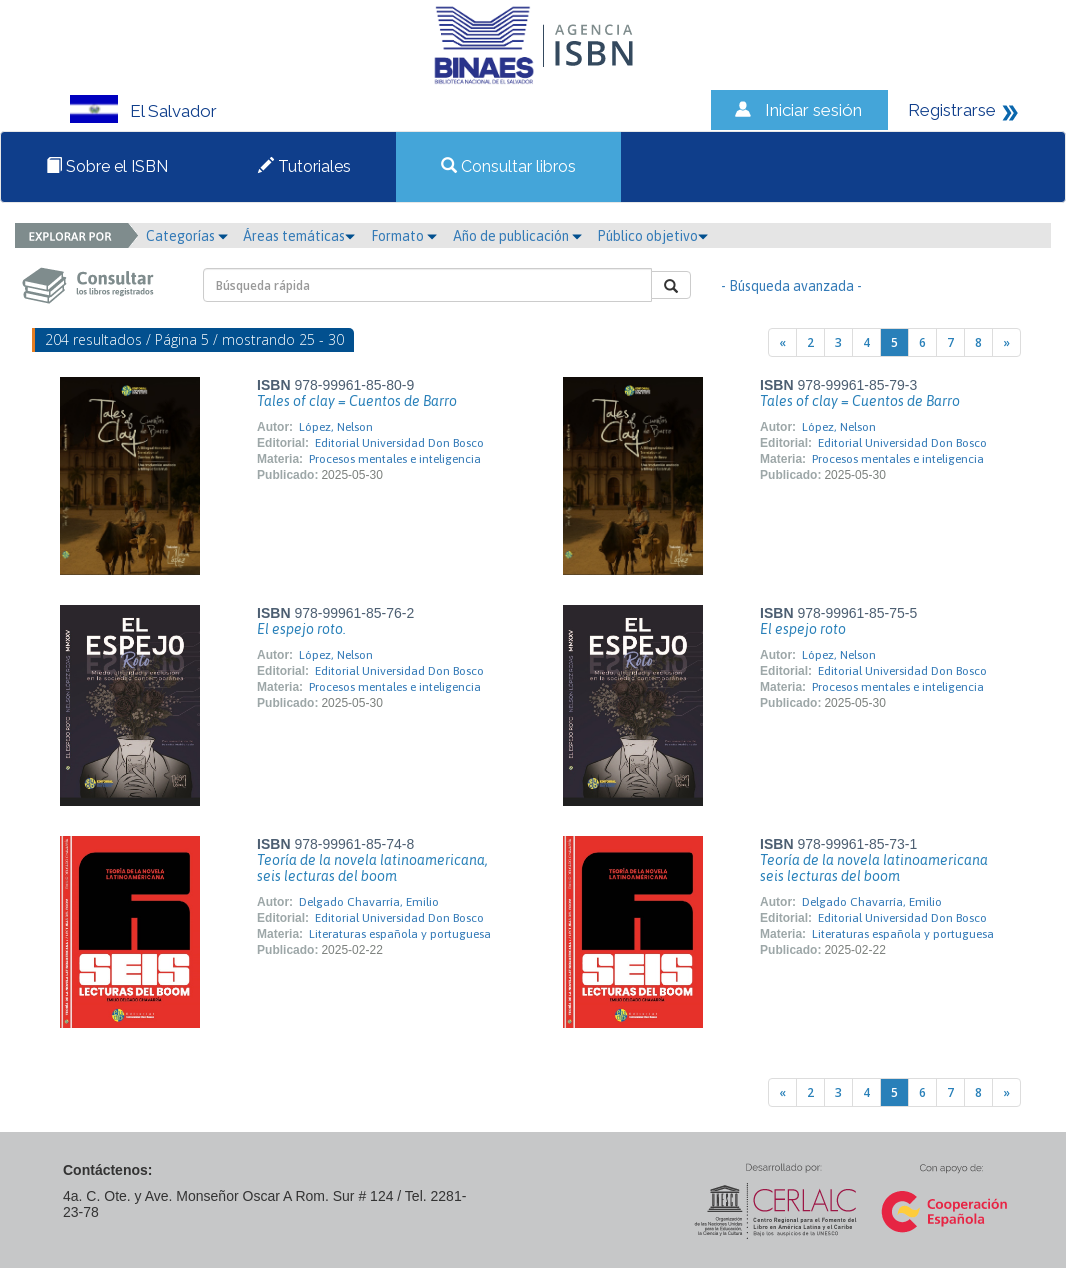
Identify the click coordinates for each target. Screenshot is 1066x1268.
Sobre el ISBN (107, 166)
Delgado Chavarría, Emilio (369, 902)
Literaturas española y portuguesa (400, 934)
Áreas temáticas (299, 236)
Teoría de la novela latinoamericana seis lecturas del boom (874, 868)
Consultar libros (508, 166)
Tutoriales (304, 166)
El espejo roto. (301, 629)
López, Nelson (336, 427)
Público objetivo (652, 236)
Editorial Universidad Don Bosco (399, 443)
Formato (404, 236)
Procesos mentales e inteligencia (395, 459)
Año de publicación (517, 236)
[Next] (1006, 342)
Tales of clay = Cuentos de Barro (357, 401)
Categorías (187, 236)
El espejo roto (803, 629)
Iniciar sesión (813, 110)
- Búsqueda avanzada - (791, 286)
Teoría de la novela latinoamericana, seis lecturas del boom (372, 868)
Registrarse (952, 110)
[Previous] (782, 342)
